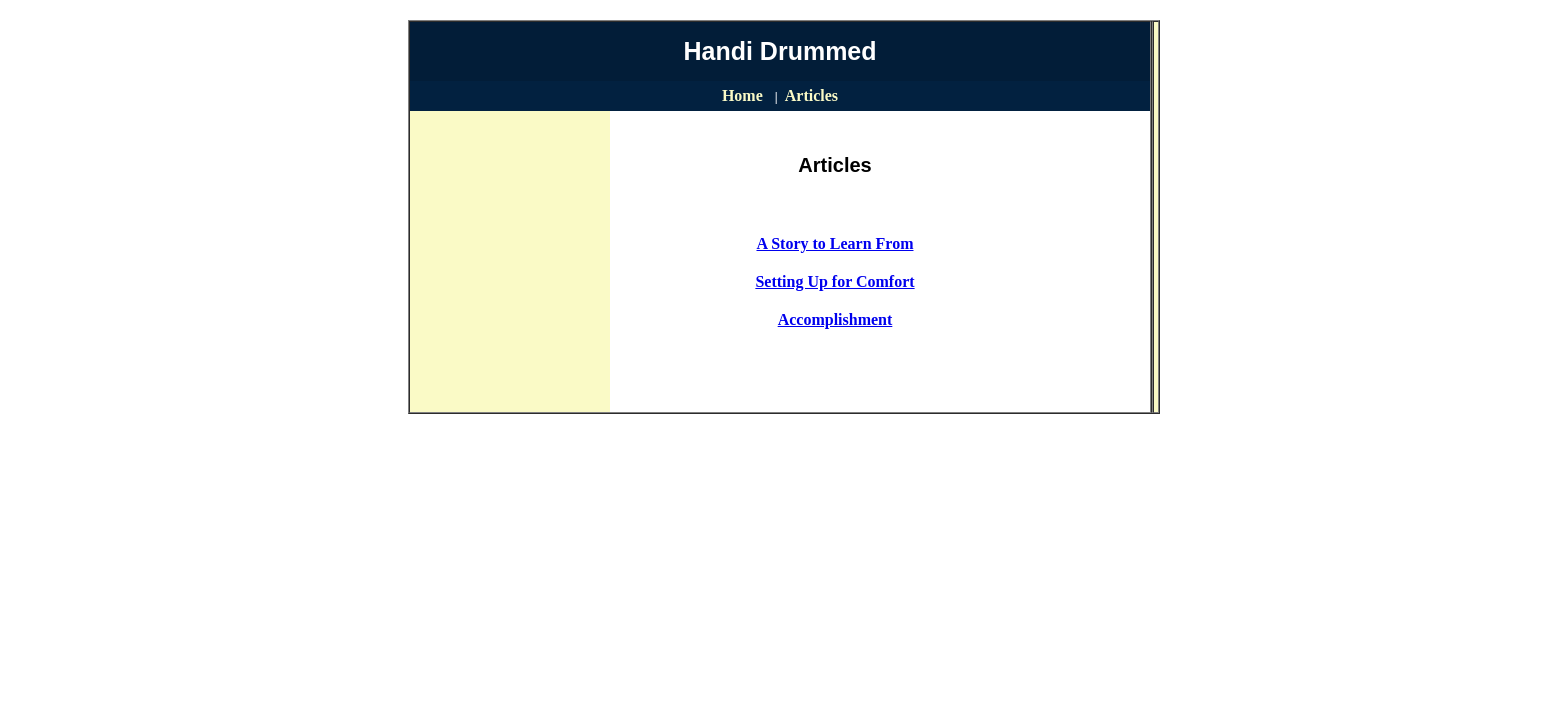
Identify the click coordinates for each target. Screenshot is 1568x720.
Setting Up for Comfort (834, 281)
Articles (811, 95)
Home (742, 95)
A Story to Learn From (834, 243)
